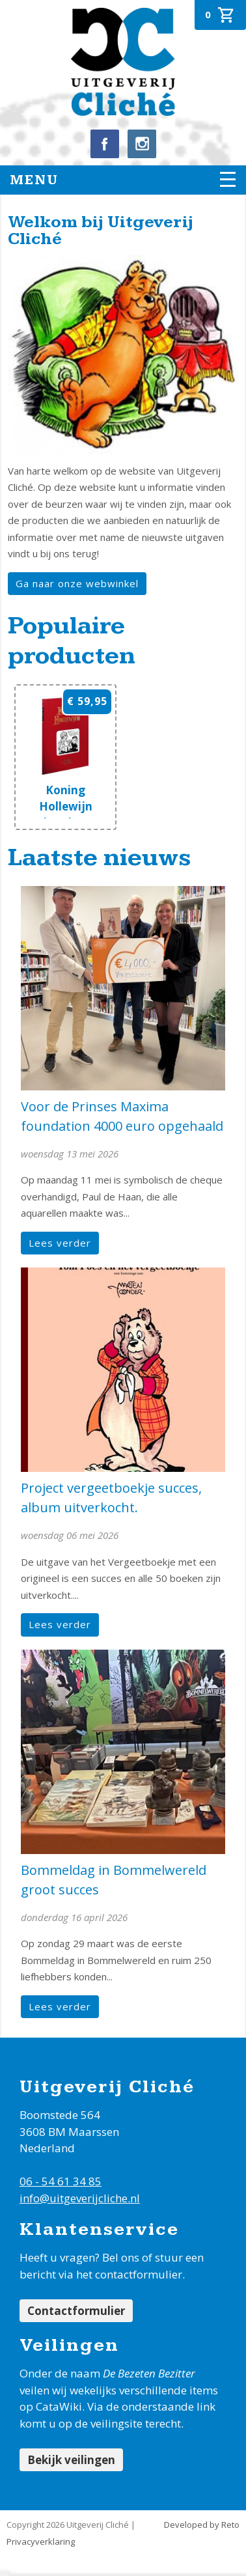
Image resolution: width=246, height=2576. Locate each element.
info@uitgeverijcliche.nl (80, 2198)
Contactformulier (76, 2310)
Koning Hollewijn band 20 (65, 806)
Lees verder (60, 1242)
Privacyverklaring (41, 2541)
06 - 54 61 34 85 (61, 2181)
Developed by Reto (201, 2524)
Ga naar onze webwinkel (77, 583)
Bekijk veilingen (71, 2459)
